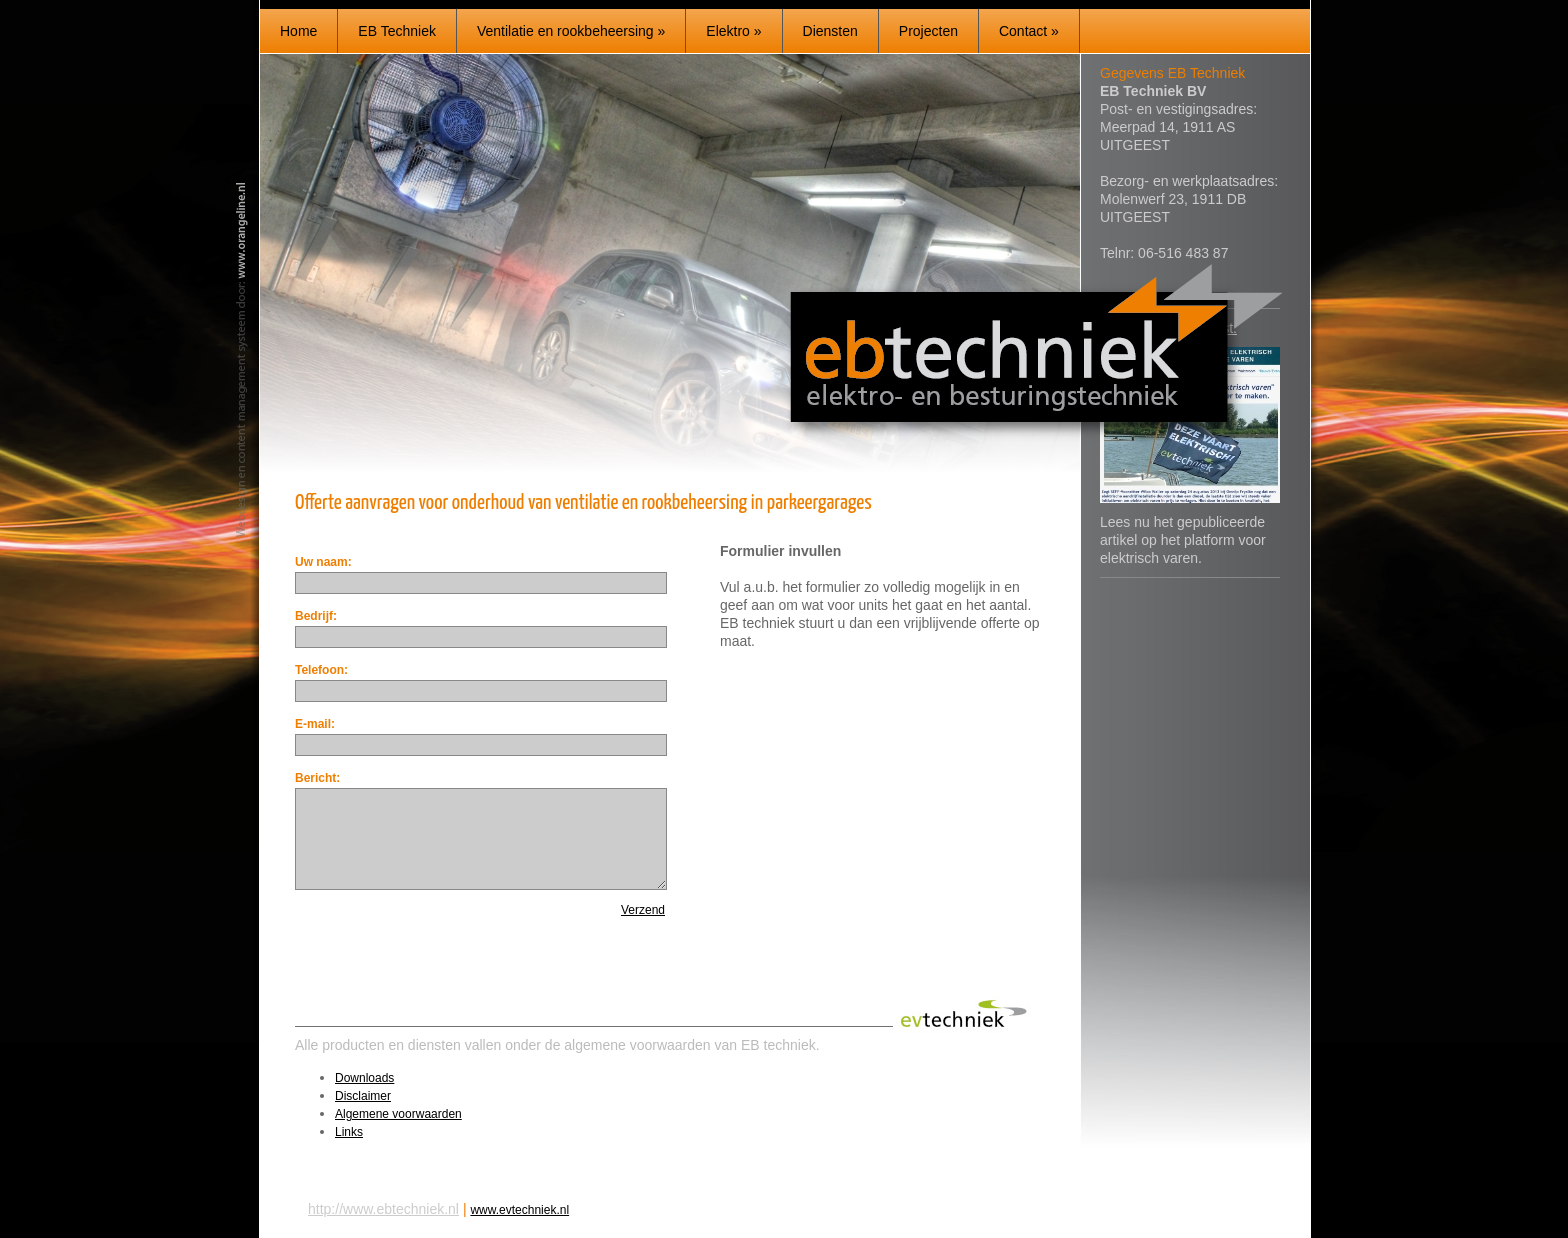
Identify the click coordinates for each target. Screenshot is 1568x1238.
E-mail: (315, 724)
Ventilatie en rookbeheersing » (571, 31)
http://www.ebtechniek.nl (383, 1209)
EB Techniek (397, 31)
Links (349, 1132)
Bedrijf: (316, 616)
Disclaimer (363, 1096)
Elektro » (733, 31)
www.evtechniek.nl (519, 1210)
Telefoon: (321, 670)
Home (298, 31)
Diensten (830, 31)
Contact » (1029, 31)
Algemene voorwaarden (398, 1114)
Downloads (364, 1078)
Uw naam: (323, 562)
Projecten (928, 31)
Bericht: (317, 778)
